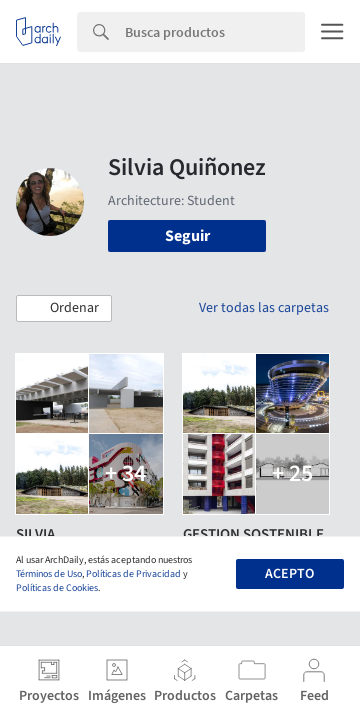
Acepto (289, 574)
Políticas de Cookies (57, 588)
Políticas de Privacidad (133, 574)
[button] (64, 309)
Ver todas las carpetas (264, 308)
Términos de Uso (49, 574)
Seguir (187, 236)
